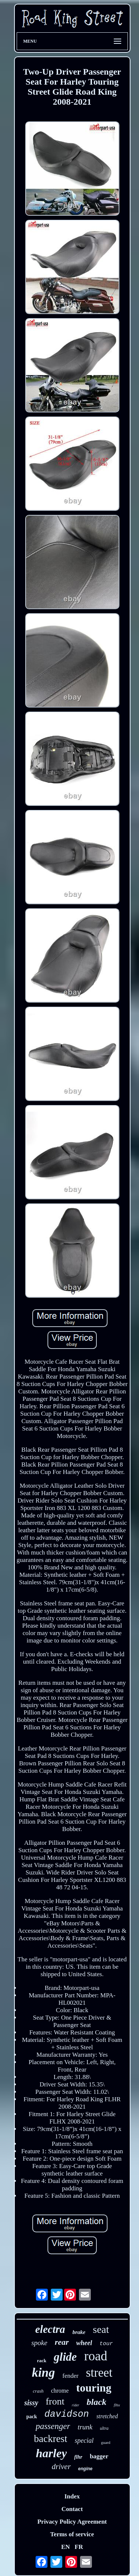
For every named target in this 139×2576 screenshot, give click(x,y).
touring (93, 2388)
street (99, 2372)
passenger (53, 2426)
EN (65, 2546)
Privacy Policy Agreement (72, 2521)
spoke (39, 2343)
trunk (84, 2427)
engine (85, 2468)
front (55, 2401)
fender (70, 2375)
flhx (117, 2405)
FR (79, 2546)
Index (72, 2496)
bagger (99, 2456)
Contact (72, 2509)
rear (62, 2342)
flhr (78, 2457)
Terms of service (72, 2534)
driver (61, 2466)
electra (50, 2329)
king (43, 2372)
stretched (107, 2416)
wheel (84, 2343)
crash (38, 2391)
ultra (104, 2428)
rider (75, 2405)
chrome (60, 2390)
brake (78, 2332)
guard (105, 2442)
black (96, 2402)
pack (31, 2416)
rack (41, 2360)
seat (101, 2329)
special (84, 2440)
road (95, 2356)
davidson (66, 2414)
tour (106, 2344)
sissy (31, 2403)
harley (51, 2453)
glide (65, 2356)
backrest (50, 2438)
